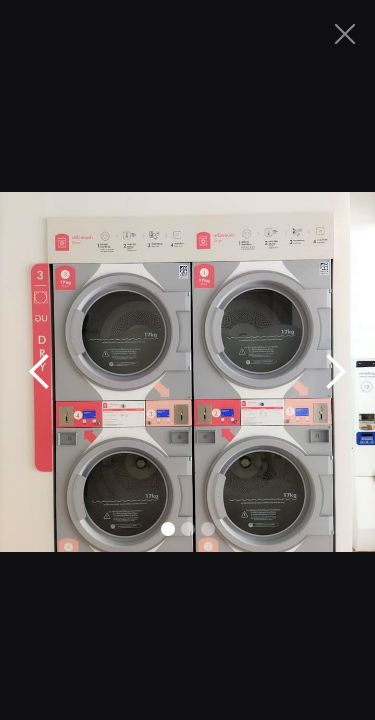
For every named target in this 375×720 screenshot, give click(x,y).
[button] (40, 372)
